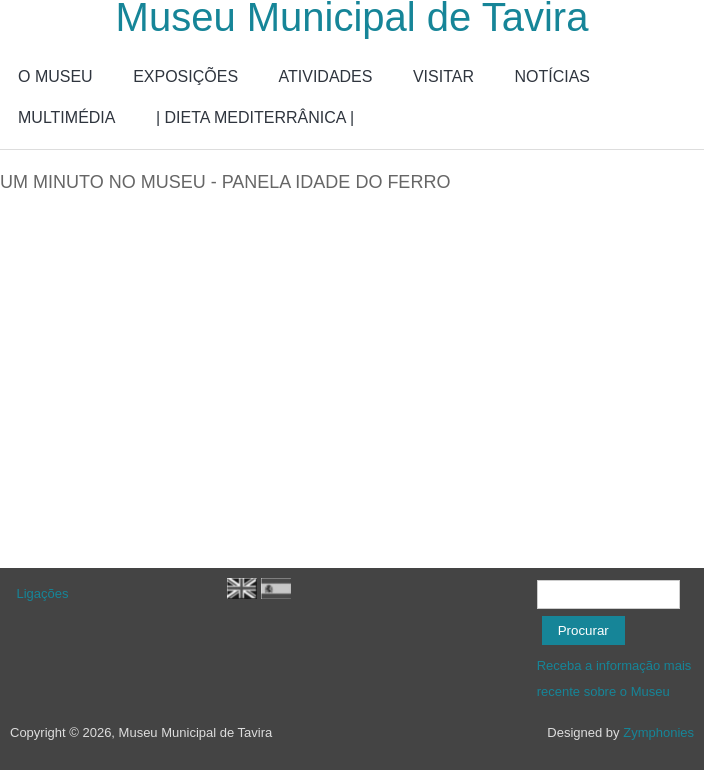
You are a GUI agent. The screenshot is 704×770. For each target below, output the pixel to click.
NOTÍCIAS (552, 76)
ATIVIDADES (326, 76)
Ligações (43, 593)
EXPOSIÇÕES (185, 76)
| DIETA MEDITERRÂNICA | (255, 117)
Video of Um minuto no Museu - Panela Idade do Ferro (320, 380)
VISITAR (443, 76)
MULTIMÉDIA (66, 117)
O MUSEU (55, 76)
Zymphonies (658, 732)
